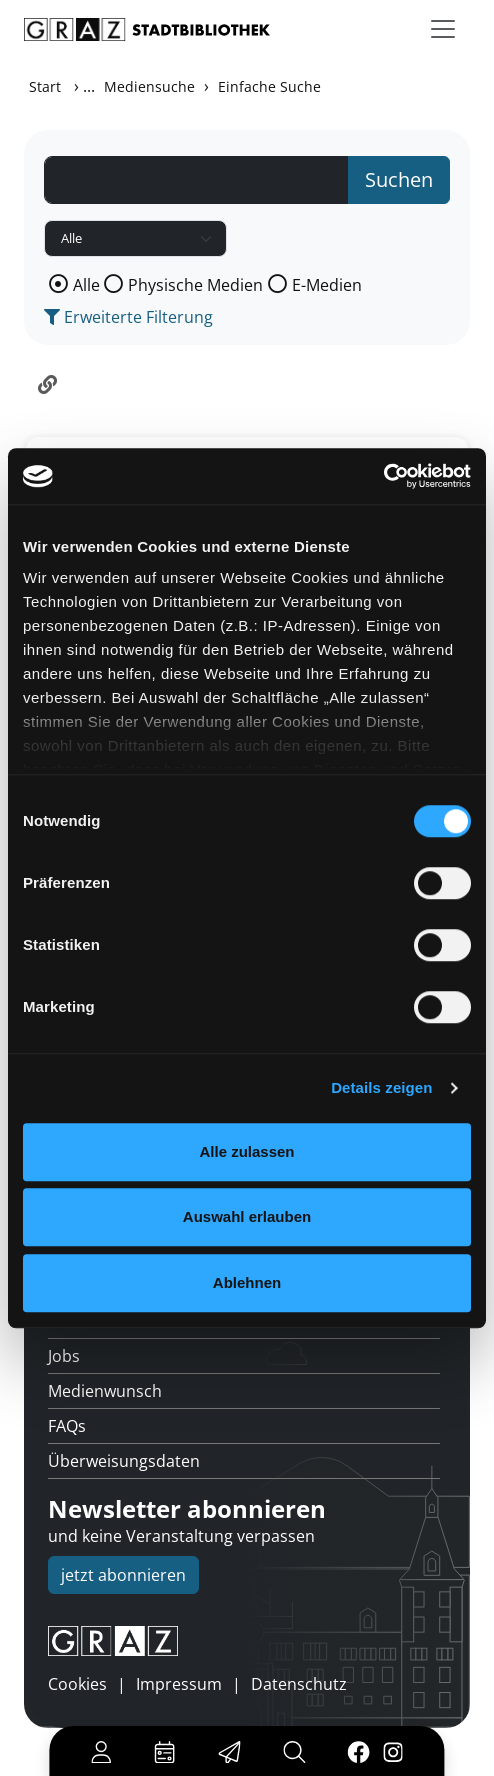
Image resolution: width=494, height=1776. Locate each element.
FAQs (67, 1426)
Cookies (77, 1684)
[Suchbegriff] (196, 180)
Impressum (179, 1684)
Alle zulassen (246, 1151)
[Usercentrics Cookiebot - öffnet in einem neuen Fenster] (383, 476)
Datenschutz (299, 1684)
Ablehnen (247, 1282)
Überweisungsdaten (124, 1461)
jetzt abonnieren (123, 1575)
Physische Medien (195, 285)
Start (45, 86)
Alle (86, 285)
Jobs (64, 1356)
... (89, 86)
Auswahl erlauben (247, 1216)
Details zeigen (381, 1087)
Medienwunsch (105, 1391)
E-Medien (327, 285)
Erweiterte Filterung (128, 317)
